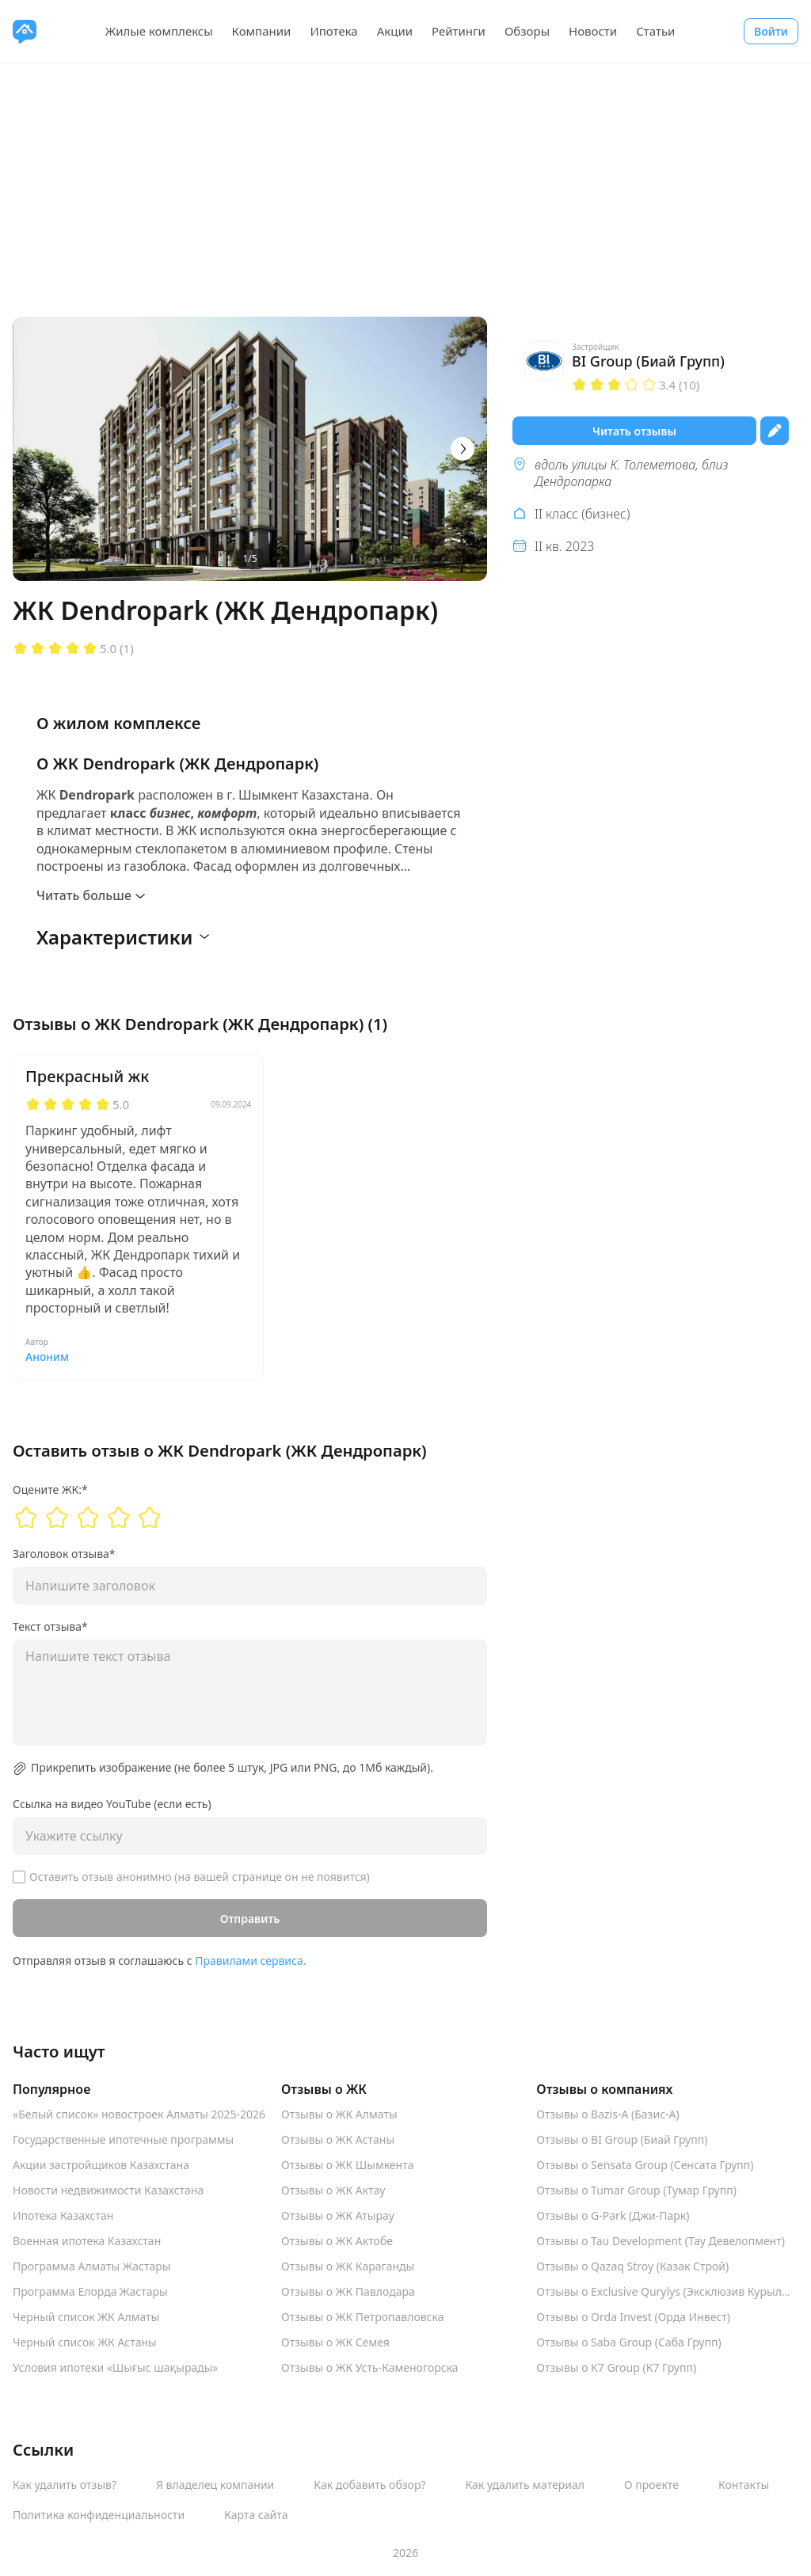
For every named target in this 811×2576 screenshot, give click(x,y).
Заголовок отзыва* (64, 1554)
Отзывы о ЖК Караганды (347, 2266)
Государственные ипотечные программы (123, 2140)
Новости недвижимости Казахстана (108, 2190)
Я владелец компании (215, 2485)
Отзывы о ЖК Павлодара (348, 2292)
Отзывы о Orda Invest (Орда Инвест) (633, 2317)
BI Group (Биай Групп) (648, 360)
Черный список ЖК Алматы (86, 2317)
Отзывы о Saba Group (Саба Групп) (628, 2342)
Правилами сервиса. (250, 1960)
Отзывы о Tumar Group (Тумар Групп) (636, 2190)
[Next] (462, 449)
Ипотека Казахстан (63, 2216)
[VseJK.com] (24, 31)
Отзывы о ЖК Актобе (337, 2241)
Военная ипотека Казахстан (87, 2241)
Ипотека (333, 31)
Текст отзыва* (50, 1626)
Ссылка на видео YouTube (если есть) (112, 1804)
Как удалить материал (525, 2485)
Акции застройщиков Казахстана (101, 2165)
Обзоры (527, 31)
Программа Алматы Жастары (91, 2266)
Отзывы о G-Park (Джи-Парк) (612, 2216)
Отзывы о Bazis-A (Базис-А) (607, 2114)
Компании (261, 31)
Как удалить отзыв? (64, 2485)
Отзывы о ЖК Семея (335, 2342)
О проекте (651, 2485)
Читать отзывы (634, 431)
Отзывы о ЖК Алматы (339, 2114)
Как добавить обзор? (369, 2485)
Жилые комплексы (159, 31)
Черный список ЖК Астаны (85, 2342)
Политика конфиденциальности (99, 2515)
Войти (771, 31)
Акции (395, 31)
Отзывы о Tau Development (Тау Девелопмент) (660, 2241)
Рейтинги (458, 31)
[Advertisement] (405, 182)
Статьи (655, 31)
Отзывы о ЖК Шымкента (347, 2165)
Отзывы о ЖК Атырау (337, 2216)
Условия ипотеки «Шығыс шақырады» (116, 2368)
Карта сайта (255, 2515)
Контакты (743, 2485)
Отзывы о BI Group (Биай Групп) (621, 2140)
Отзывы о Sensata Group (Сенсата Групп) (644, 2165)
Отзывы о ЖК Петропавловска (362, 2317)
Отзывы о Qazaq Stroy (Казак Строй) (632, 2266)
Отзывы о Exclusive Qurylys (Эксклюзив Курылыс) (667, 2292)
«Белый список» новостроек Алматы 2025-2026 (139, 2114)
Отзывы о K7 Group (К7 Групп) (616, 2368)
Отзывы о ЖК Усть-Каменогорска (370, 2368)
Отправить (250, 1918)
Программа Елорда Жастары (90, 2292)
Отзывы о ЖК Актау (333, 2190)
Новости (593, 31)
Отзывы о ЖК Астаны (337, 2140)
